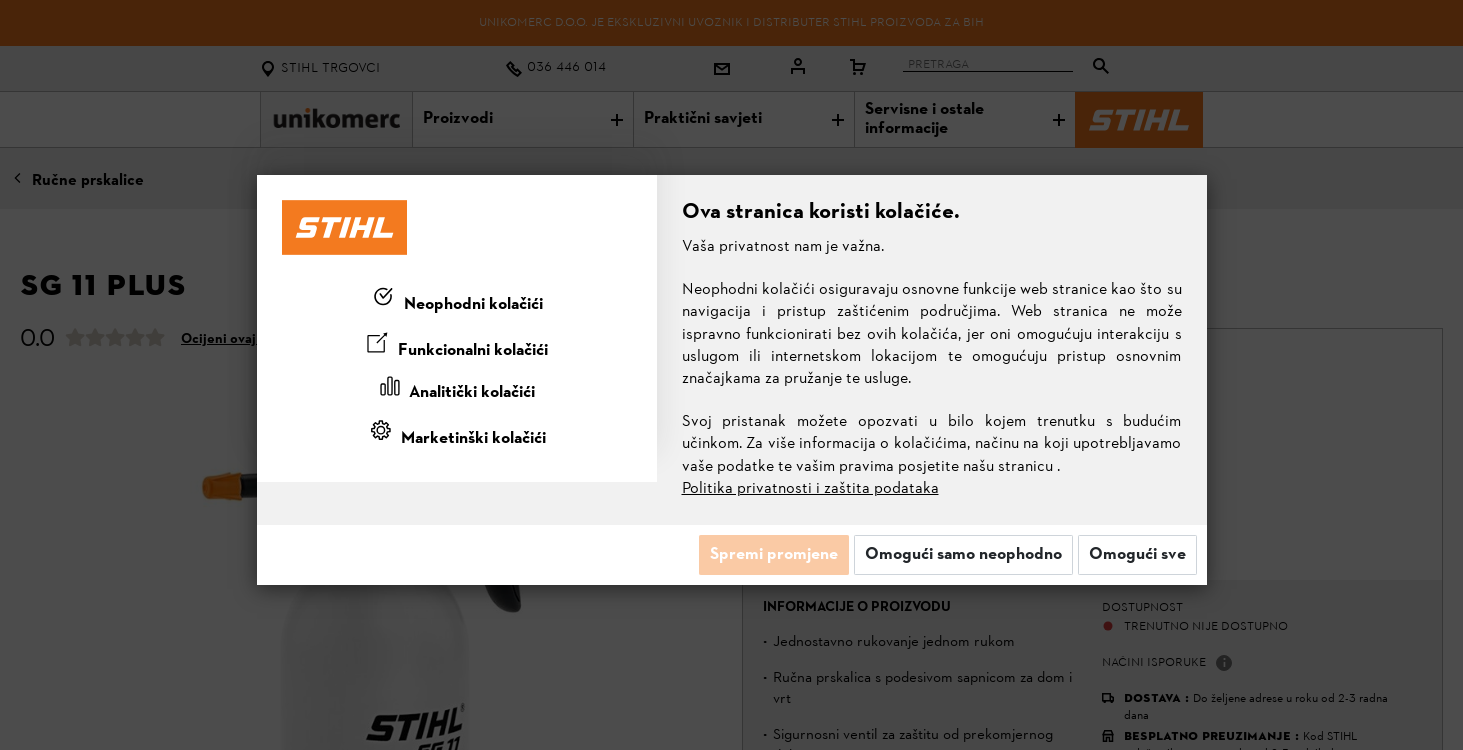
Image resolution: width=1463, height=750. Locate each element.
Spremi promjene (774, 555)
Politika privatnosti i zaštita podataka (810, 489)
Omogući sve (1137, 555)
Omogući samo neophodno (963, 555)
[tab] (457, 301)
